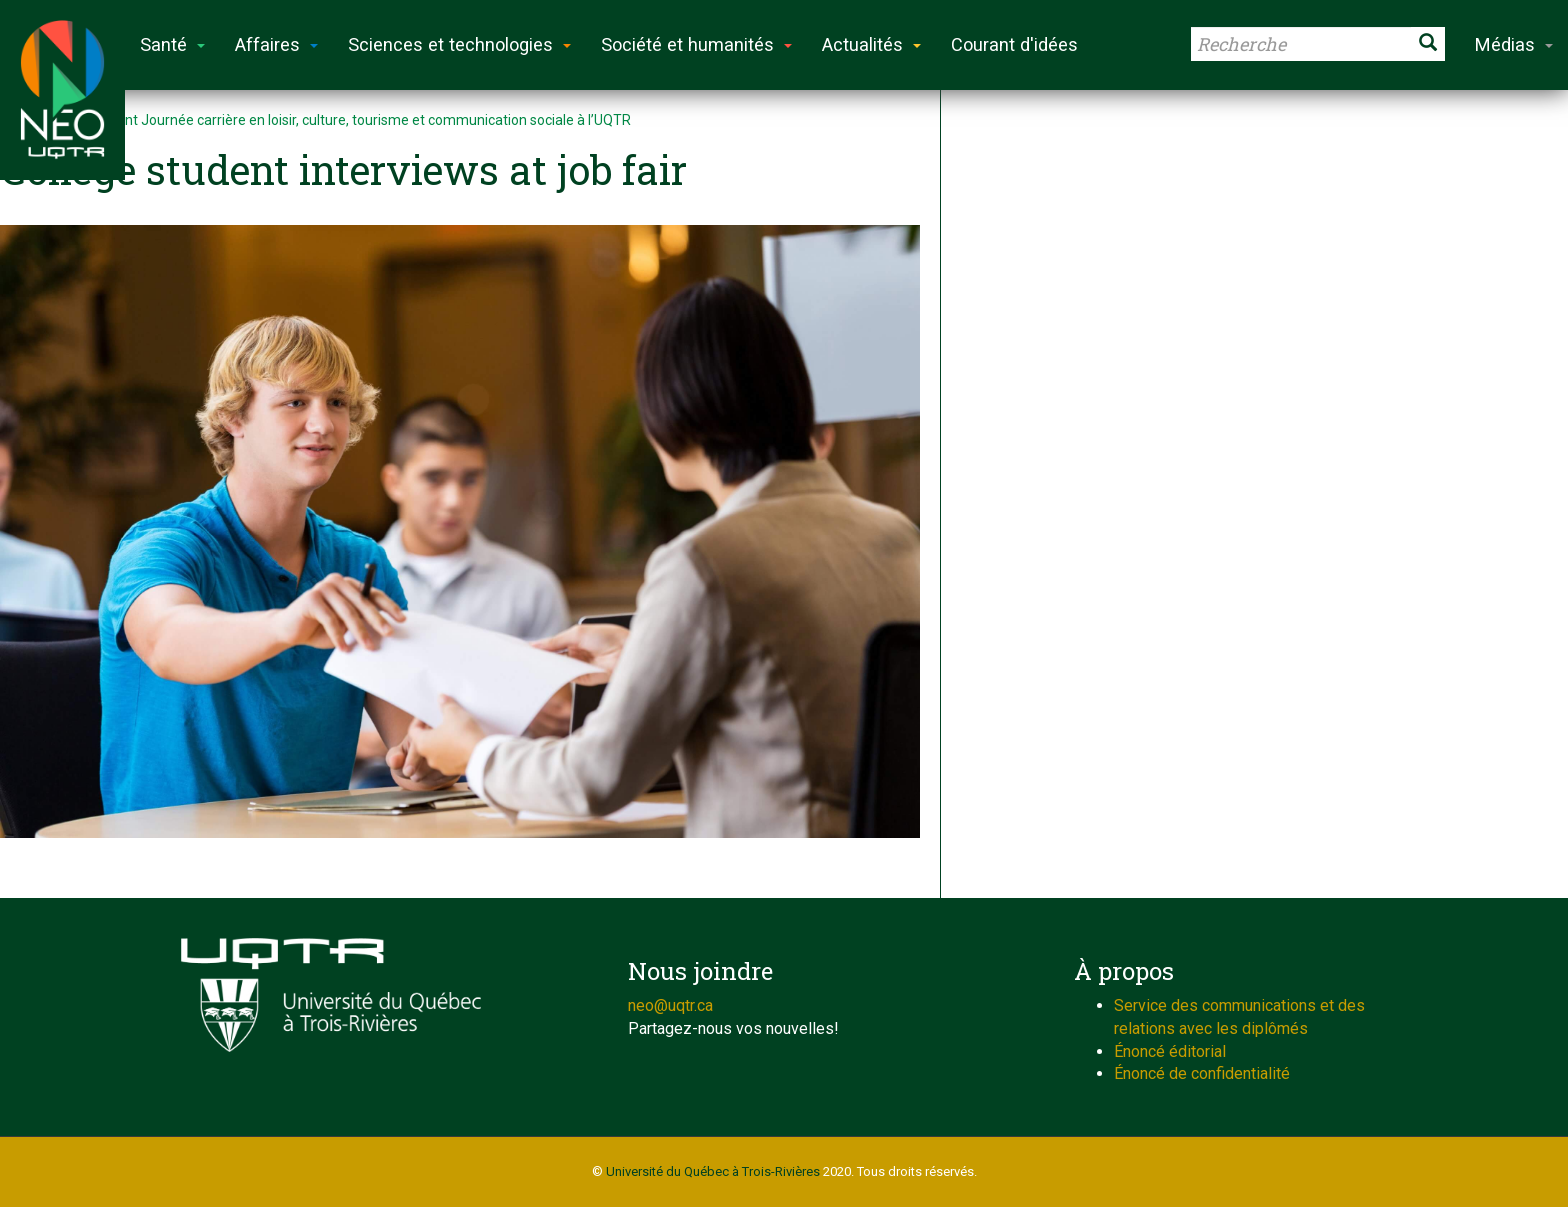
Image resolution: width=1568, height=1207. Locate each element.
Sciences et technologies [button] (459, 44)
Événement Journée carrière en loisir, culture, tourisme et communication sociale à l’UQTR (348, 120)
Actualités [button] (871, 44)
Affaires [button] (276, 44)
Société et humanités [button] (696, 44)
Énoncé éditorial (1170, 1051)
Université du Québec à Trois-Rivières (713, 1171)
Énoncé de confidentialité (1202, 1073)
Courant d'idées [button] (1014, 44)
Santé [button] (172, 44)
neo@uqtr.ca (670, 1005)
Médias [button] (1514, 44)
